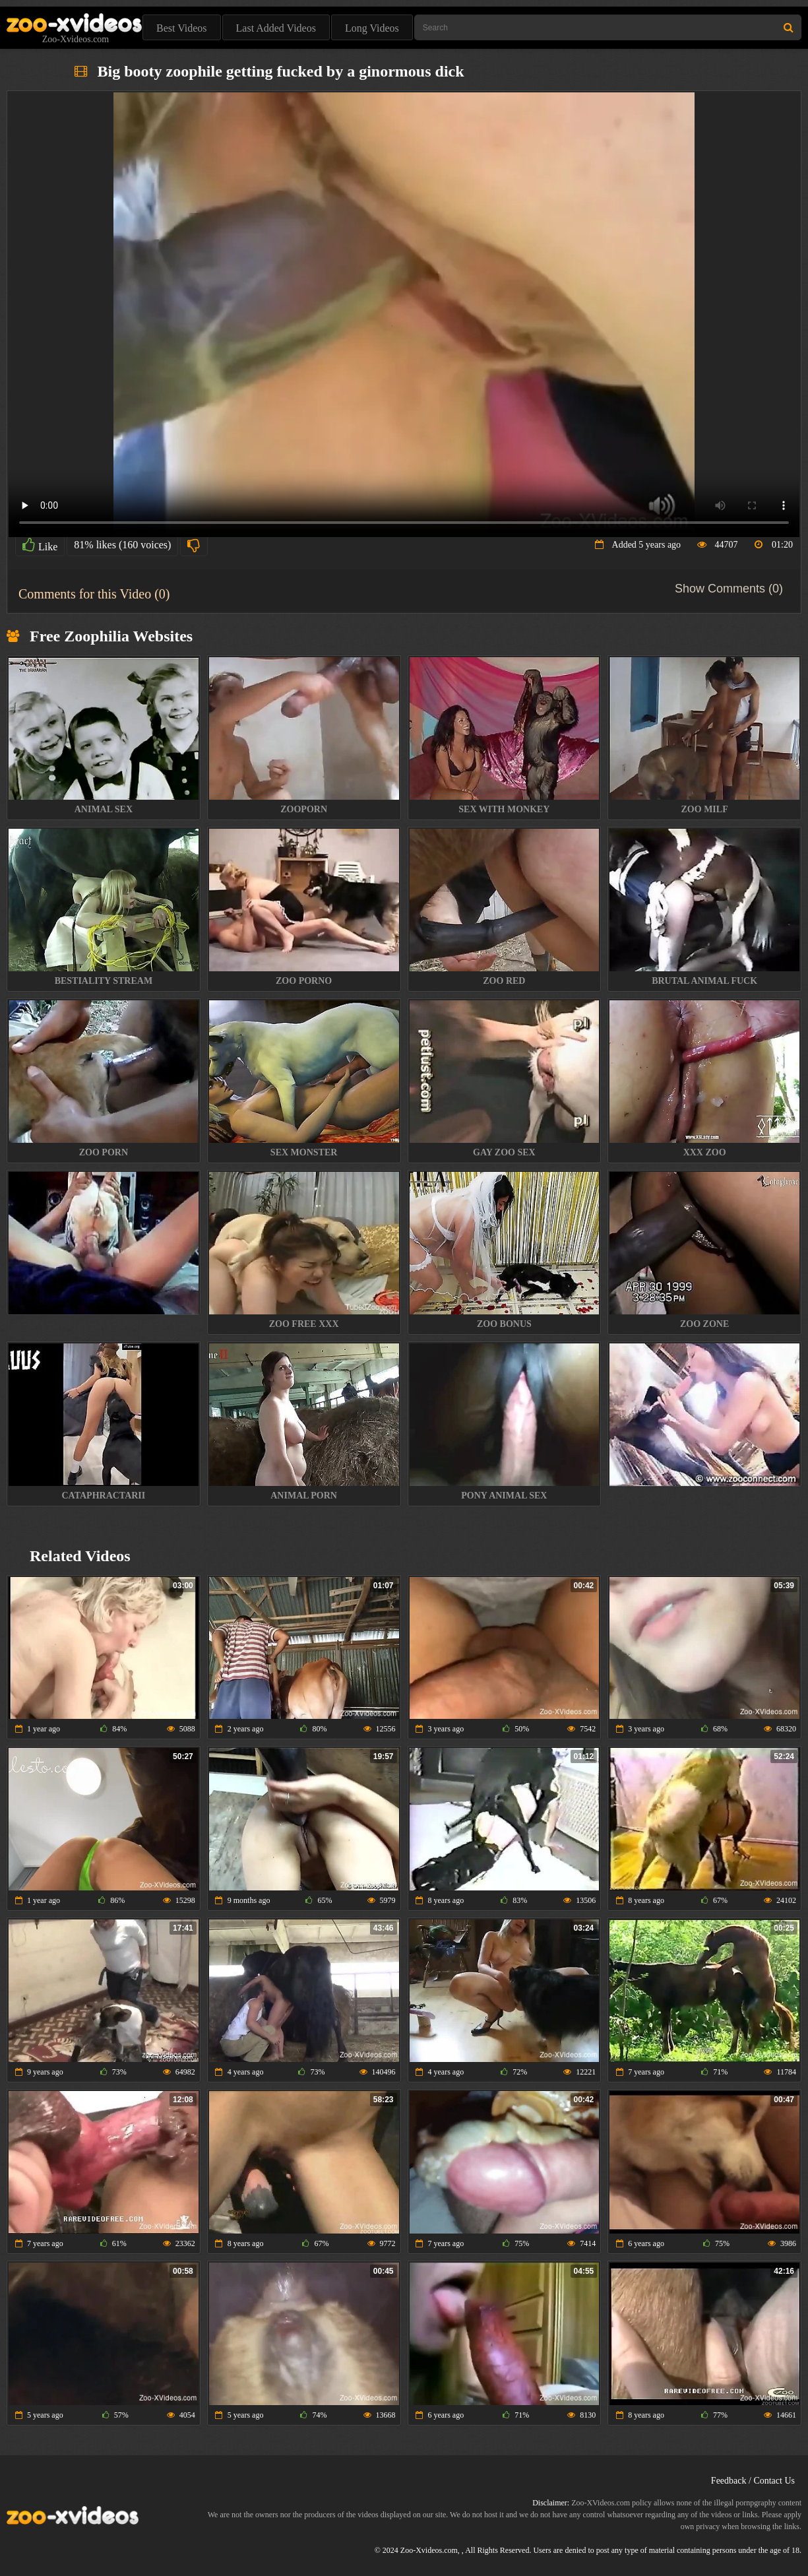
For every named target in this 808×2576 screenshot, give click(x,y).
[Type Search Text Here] (608, 27)
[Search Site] (788, 27)
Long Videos (372, 28)
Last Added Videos (276, 28)
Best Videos (181, 28)
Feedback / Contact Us (753, 2481)
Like (39, 545)
